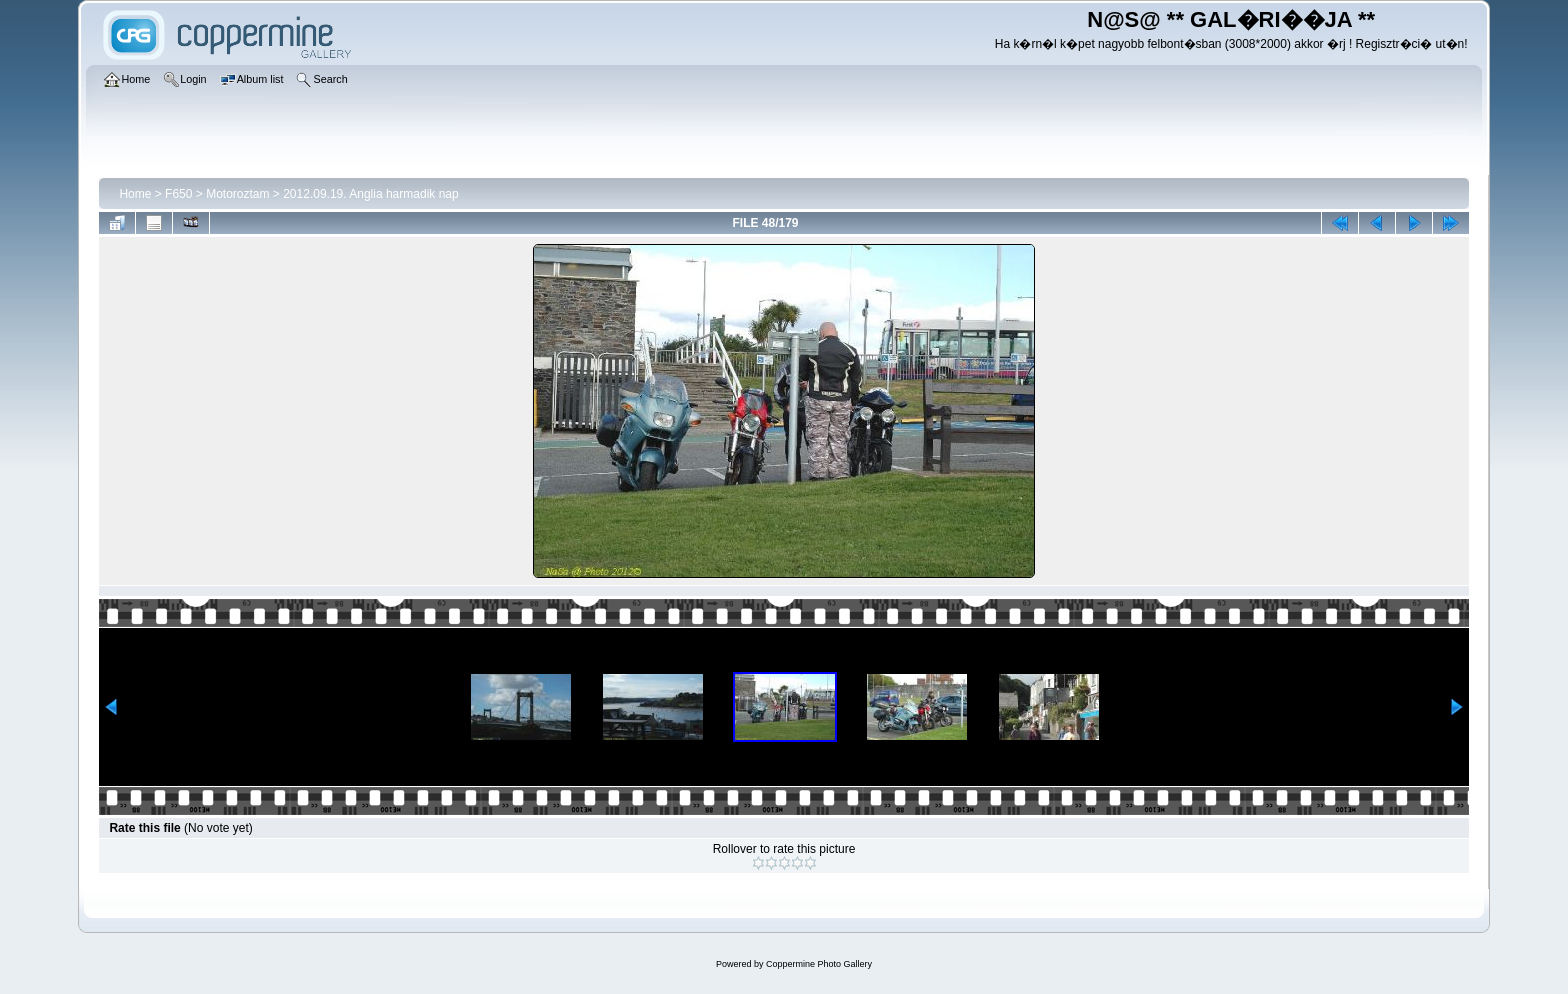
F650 (178, 194)
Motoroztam (237, 194)
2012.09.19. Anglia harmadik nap (370, 194)
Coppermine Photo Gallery (819, 964)
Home (135, 194)
